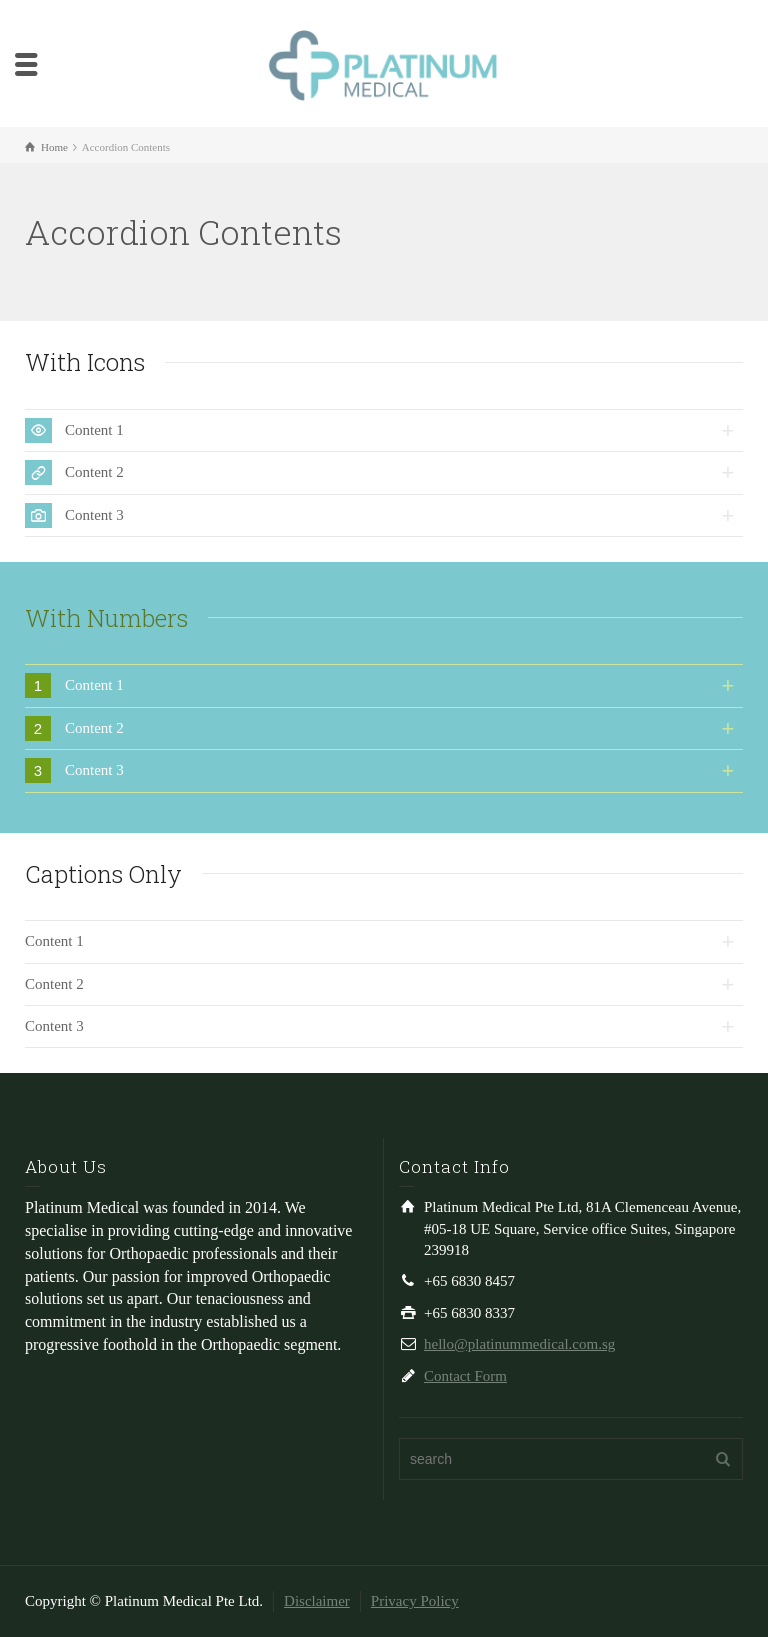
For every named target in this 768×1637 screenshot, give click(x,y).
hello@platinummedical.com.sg (519, 1344)
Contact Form (465, 1376)
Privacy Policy (415, 1601)
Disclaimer (317, 1601)
